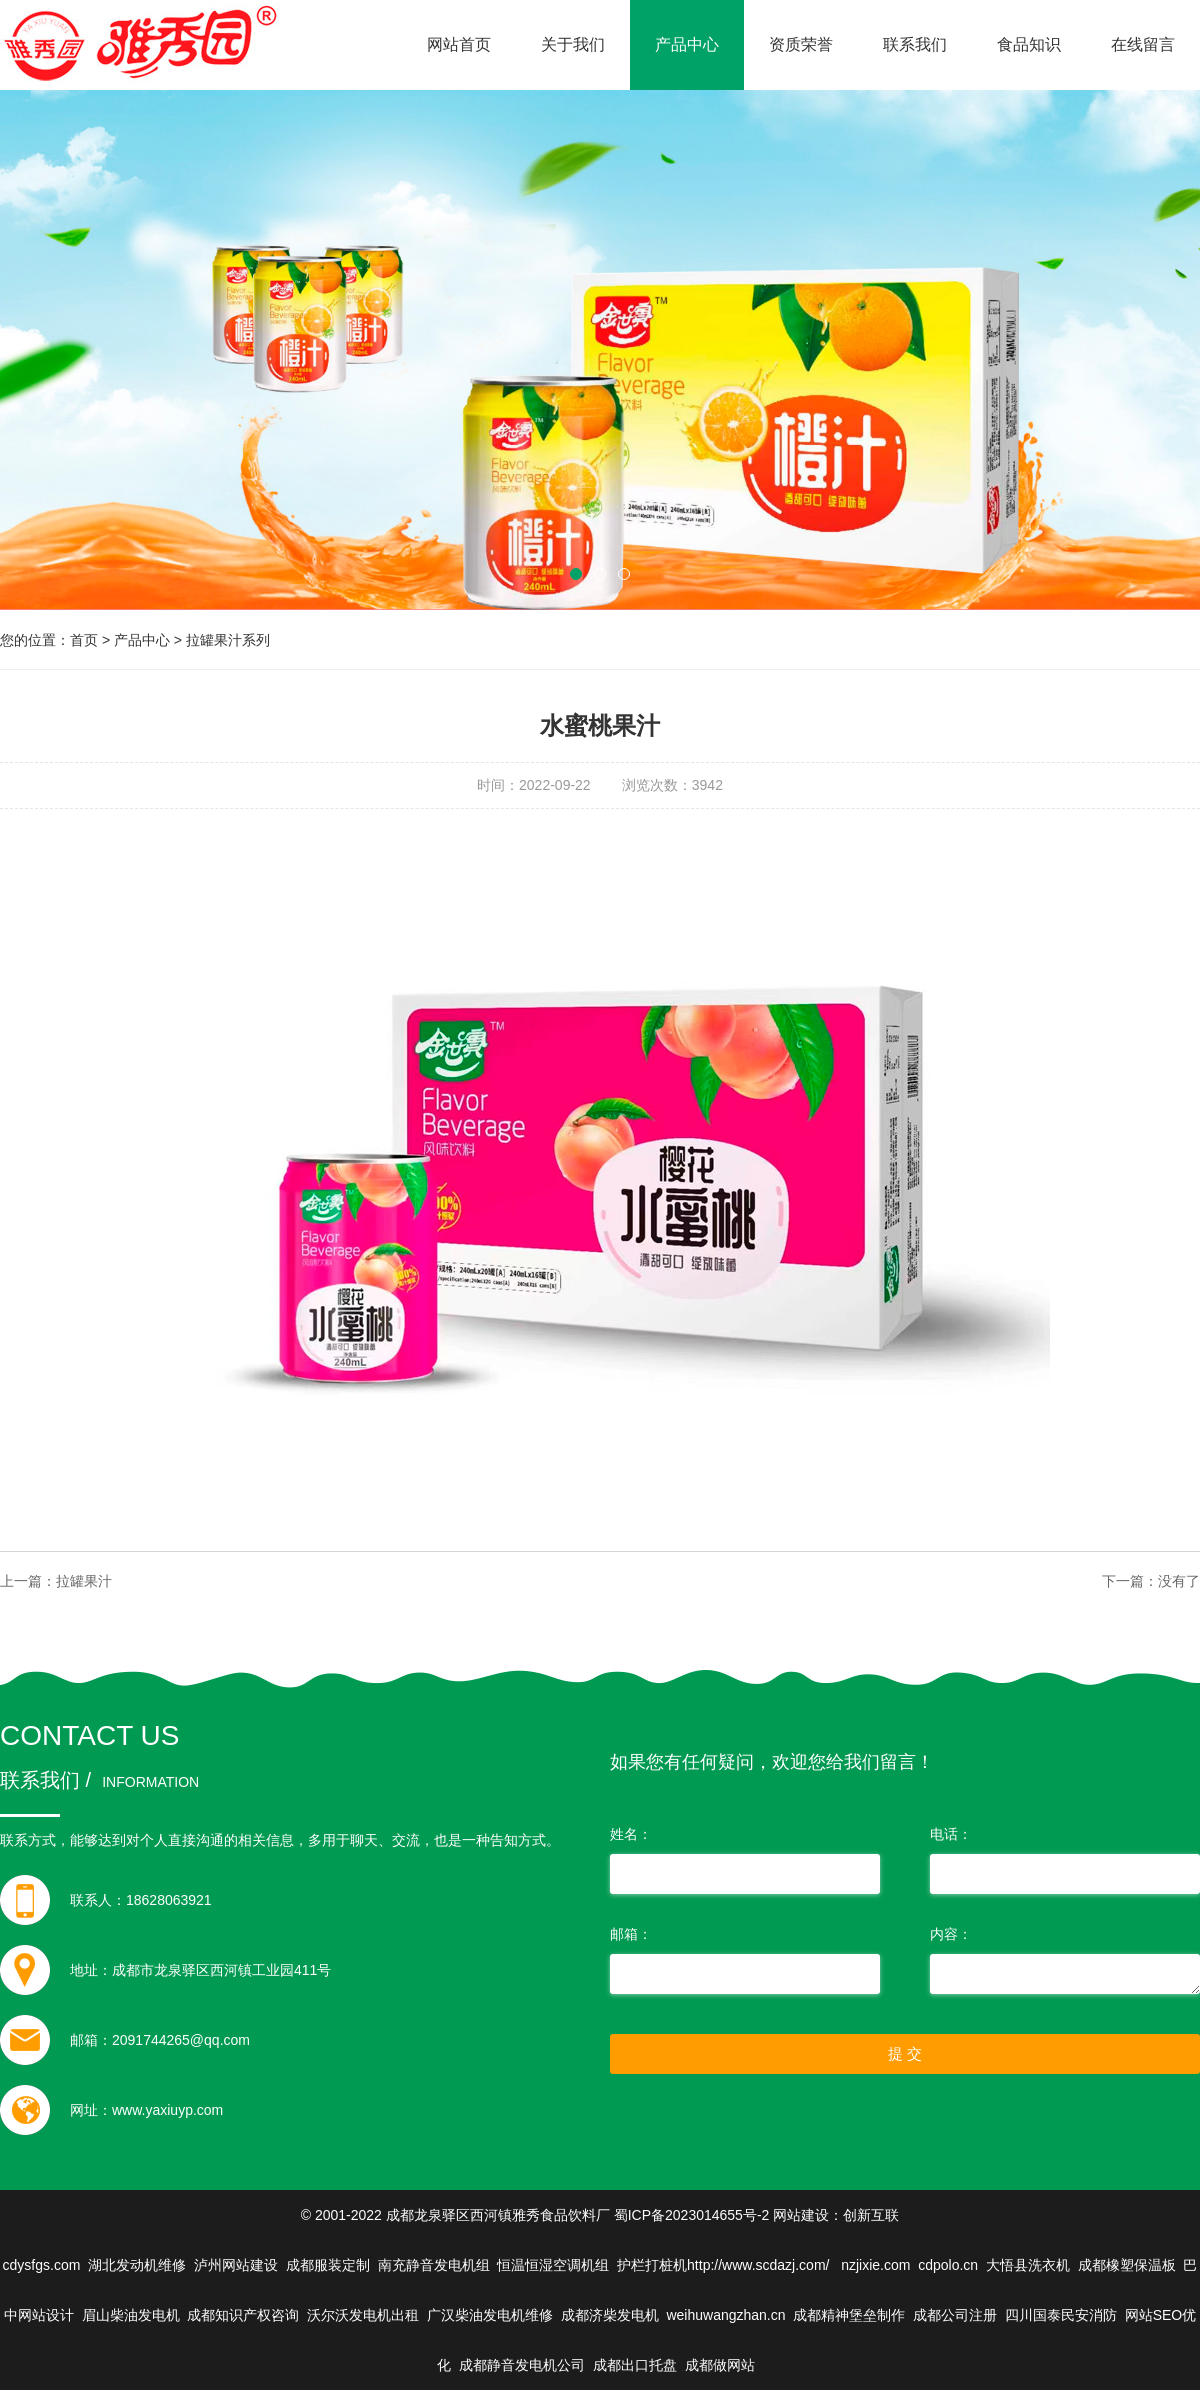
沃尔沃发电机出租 (363, 2315)
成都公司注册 (955, 2315)
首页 (84, 640)
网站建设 (801, 2215)
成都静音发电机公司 (522, 2365)
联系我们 (915, 44)
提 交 (905, 2053)
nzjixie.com (875, 2265)
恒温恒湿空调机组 (553, 2265)
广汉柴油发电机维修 (490, 2315)
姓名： (631, 1834)
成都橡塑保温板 (1127, 2265)
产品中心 (687, 44)
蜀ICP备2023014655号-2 (692, 2215)
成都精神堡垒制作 (849, 2315)
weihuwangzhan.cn (725, 2315)
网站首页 (459, 44)
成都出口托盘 (635, 2365)
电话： (951, 1834)
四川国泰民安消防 (1061, 2315)
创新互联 (871, 2215)
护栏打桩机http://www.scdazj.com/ (725, 2265)
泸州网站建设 (236, 2265)
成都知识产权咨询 (243, 2315)
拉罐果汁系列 (228, 640)
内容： (951, 1934)
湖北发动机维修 (137, 2265)
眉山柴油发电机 (131, 2315)
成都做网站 (720, 2365)
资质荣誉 (801, 44)
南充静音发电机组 (434, 2265)
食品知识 (1029, 44)
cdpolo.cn (948, 2265)
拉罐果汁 (84, 1581)
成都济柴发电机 (610, 2315)
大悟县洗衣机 (1028, 2265)
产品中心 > (150, 640)
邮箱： (631, 1934)
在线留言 (1143, 44)
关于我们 (573, 44)
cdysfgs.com (42, 2265)
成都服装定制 (328, 2265)
